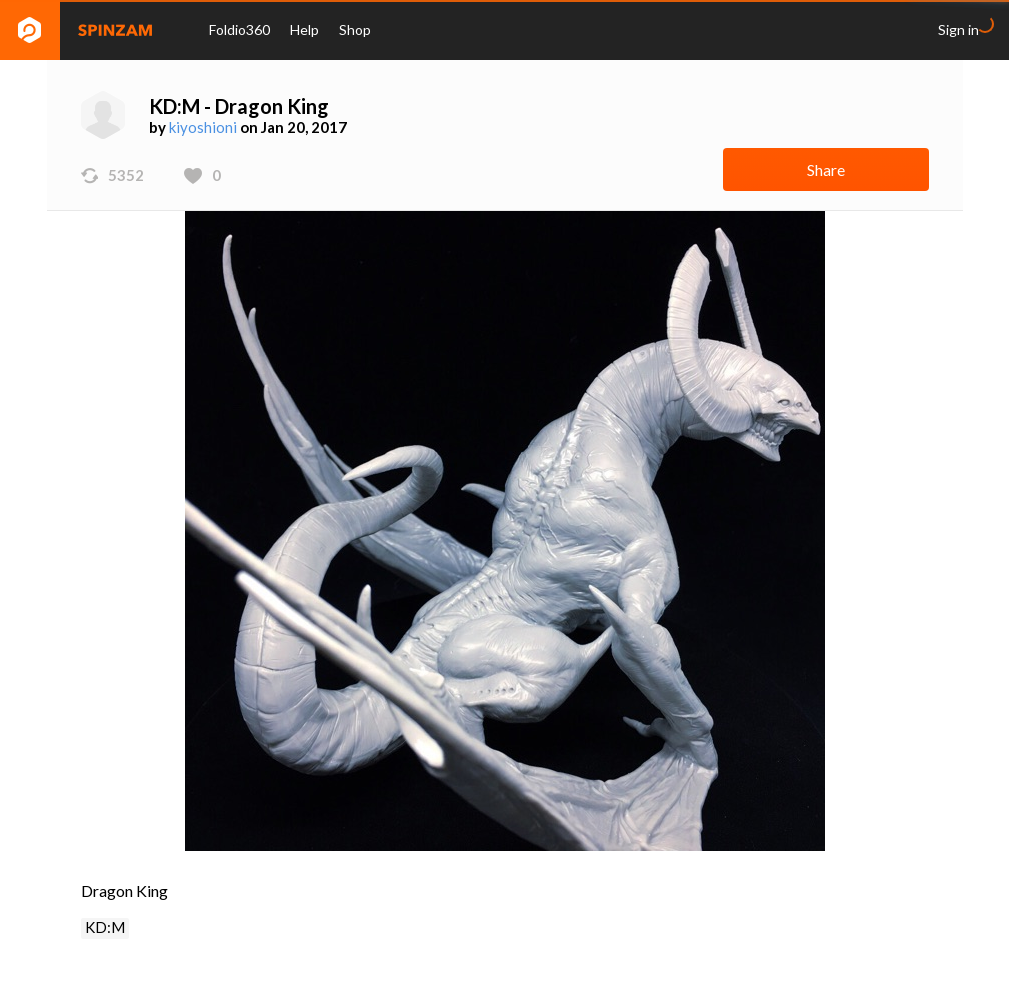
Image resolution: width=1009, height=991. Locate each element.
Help (304, 29)
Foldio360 (239, 29)
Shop (355, 29)
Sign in (958, 29)
